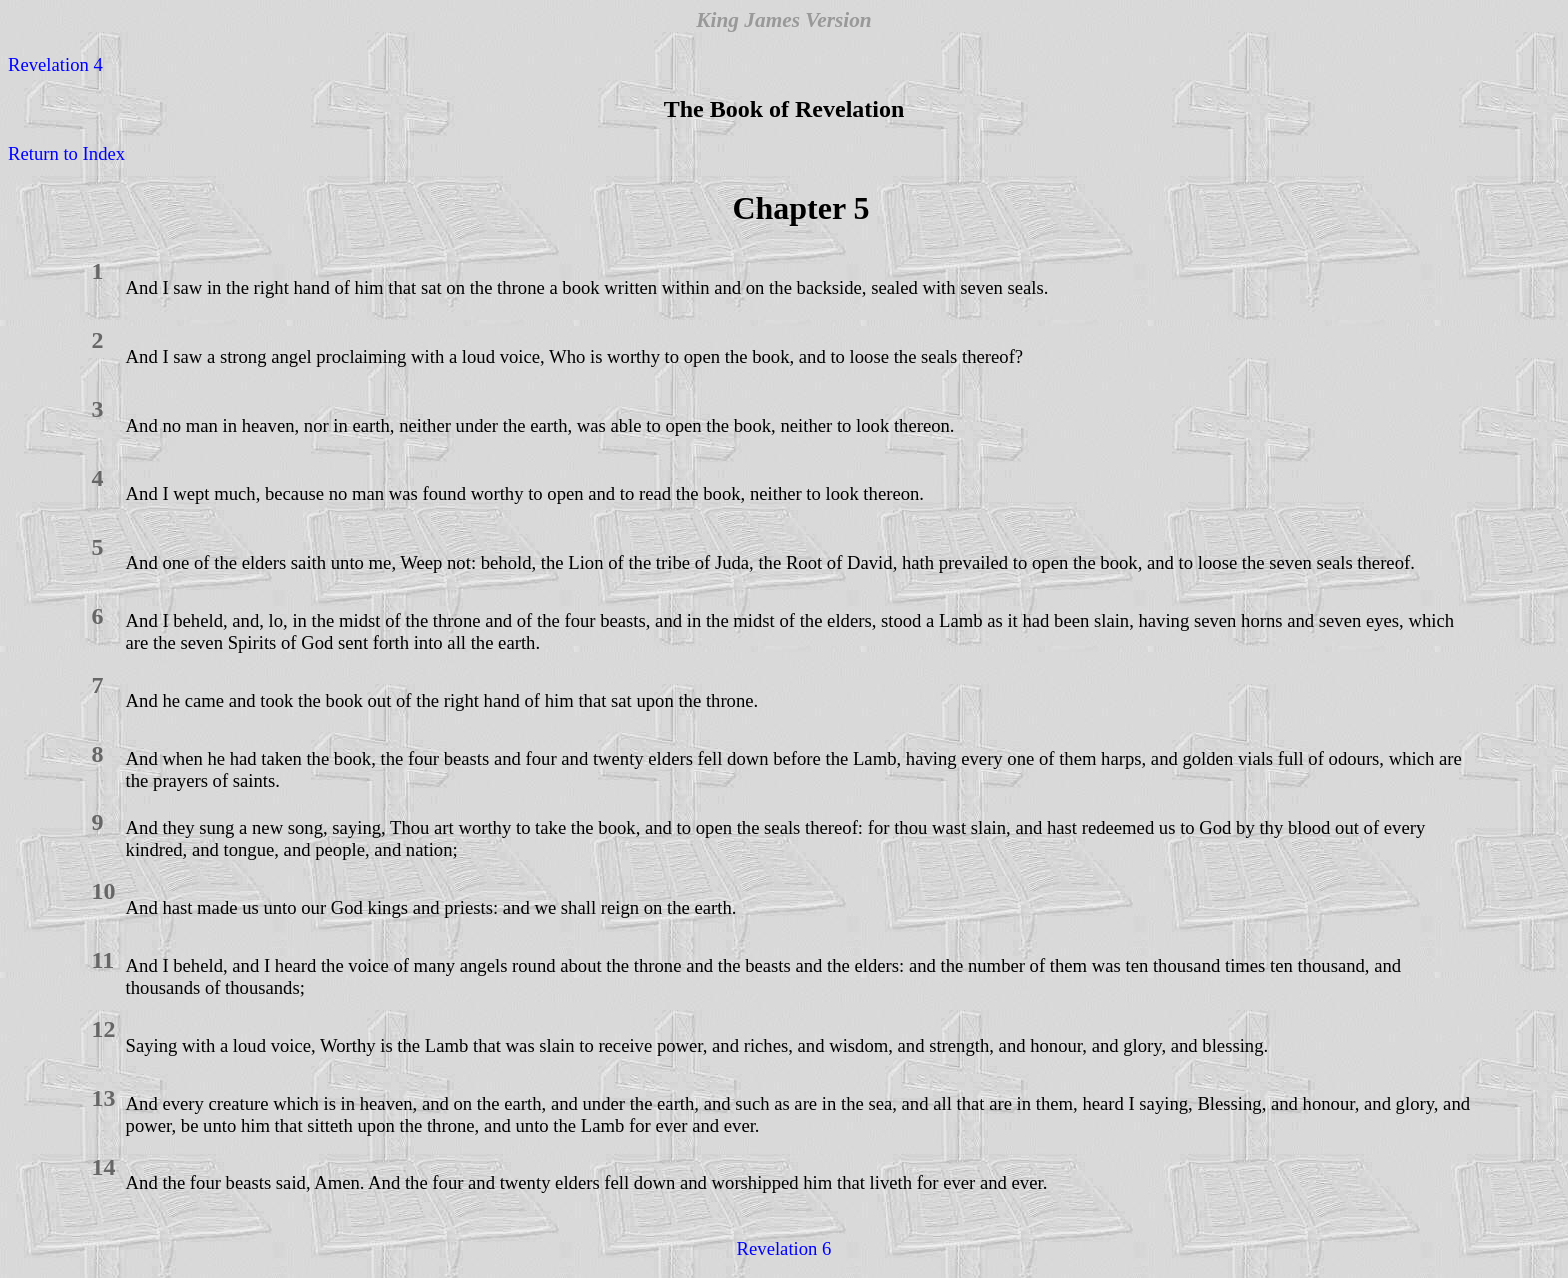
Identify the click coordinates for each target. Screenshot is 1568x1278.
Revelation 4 (55, 64)
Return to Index (66, 153)
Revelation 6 (784, 1248)
